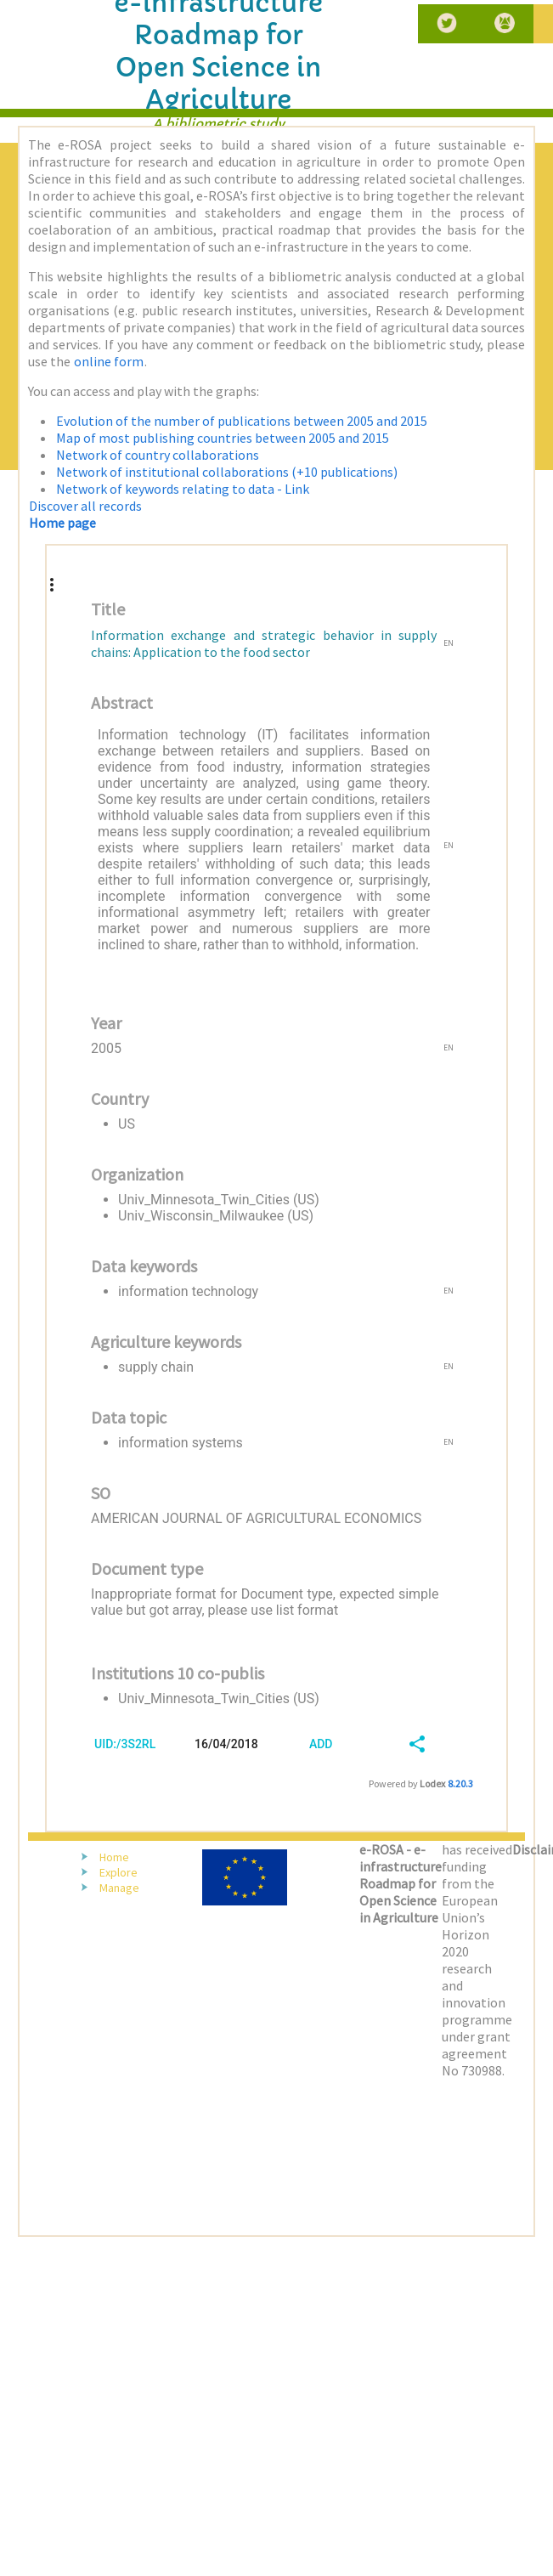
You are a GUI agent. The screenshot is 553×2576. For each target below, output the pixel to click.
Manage (119, 1887)
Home (114, 1857)
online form (109, 361)
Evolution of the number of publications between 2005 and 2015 (241, 420)
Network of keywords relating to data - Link (182, 488)
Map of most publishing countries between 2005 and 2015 (222, 437)
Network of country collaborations (157, 454)
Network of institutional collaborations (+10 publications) (227, 471)
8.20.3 (460, 1783)
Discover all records (85, 505)
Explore (118, 1872)
